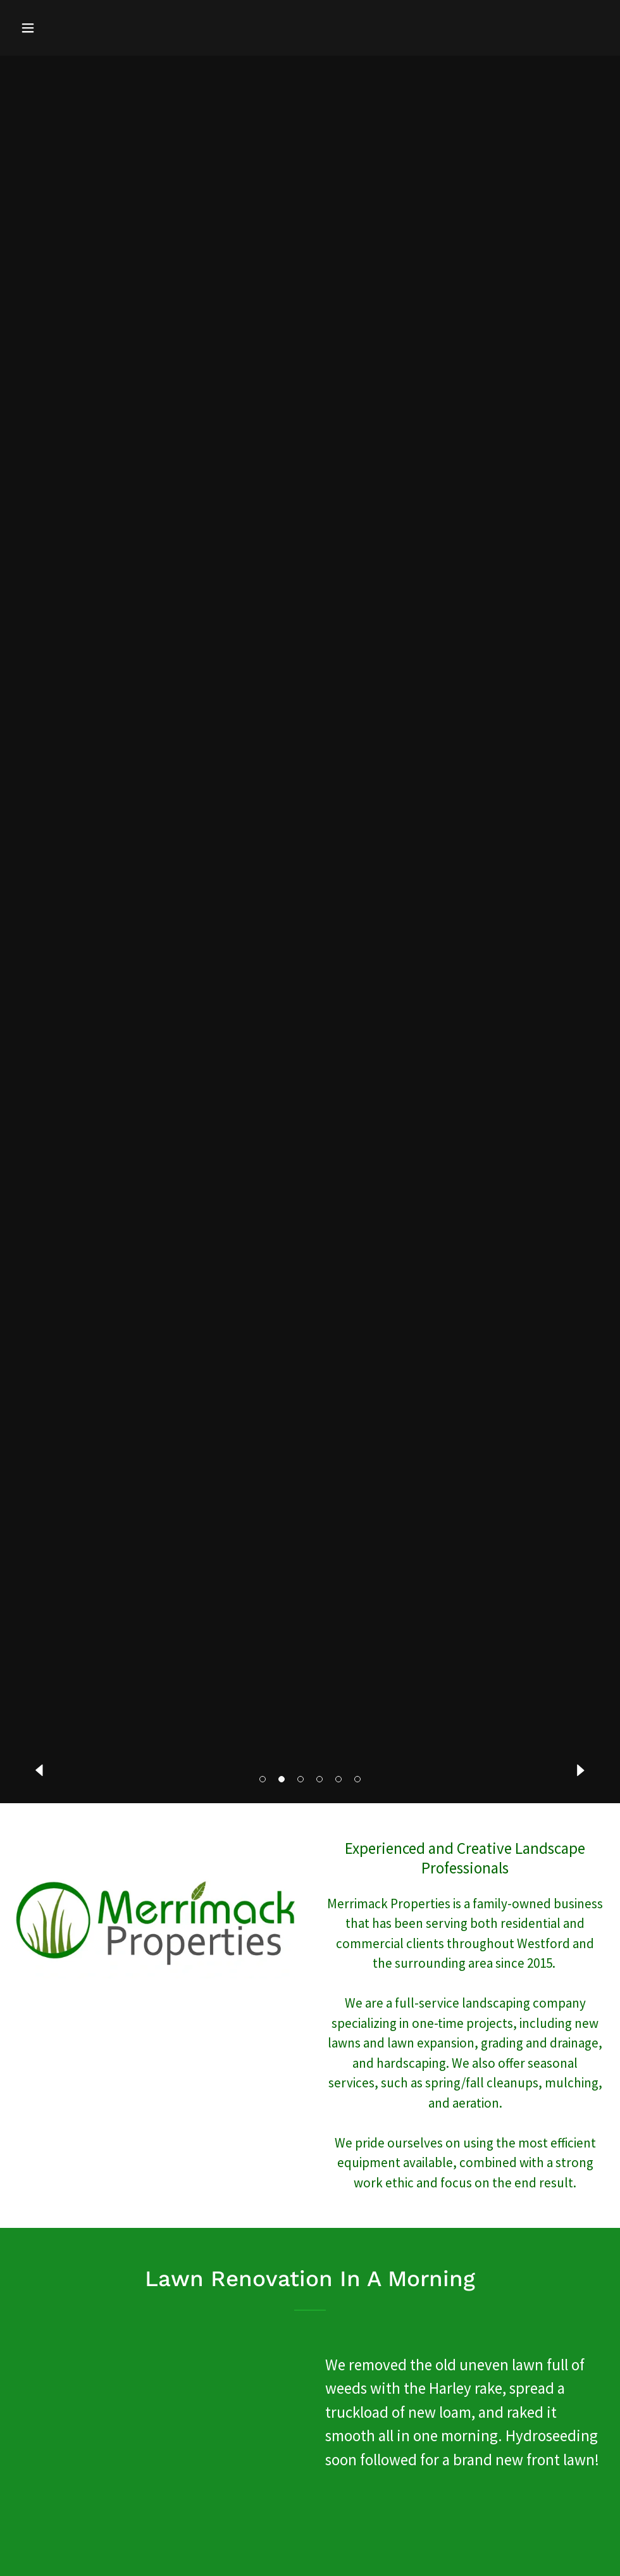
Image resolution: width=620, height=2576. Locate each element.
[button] (262, 1779)
